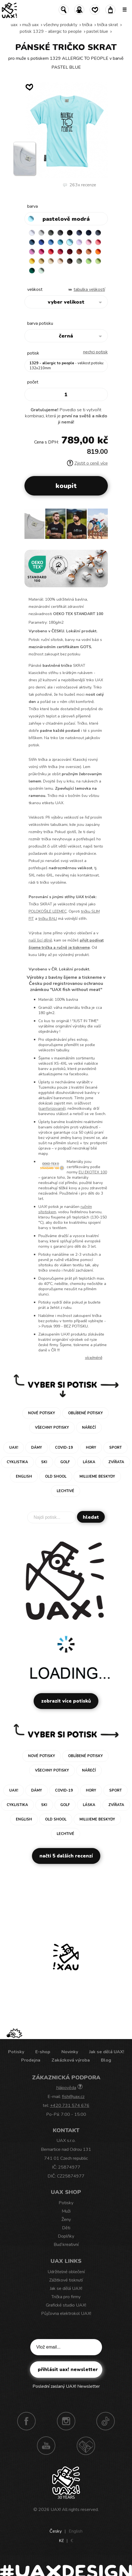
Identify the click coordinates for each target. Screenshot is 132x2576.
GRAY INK (98, 233)
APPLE (89, 261)
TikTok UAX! (105, 2421)
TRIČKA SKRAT (107, 25)
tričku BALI (47, 918)
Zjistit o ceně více (87, 463)
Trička (87, 25)
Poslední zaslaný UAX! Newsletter (66, 2386)
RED (51, 252)
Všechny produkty (60, 25)
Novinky (69, 2052)
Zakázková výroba (70, 2060)
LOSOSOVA (98, 242)
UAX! (56, 2509)
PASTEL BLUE (97, 31)
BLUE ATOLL (60, 242)
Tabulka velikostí (89, 289)
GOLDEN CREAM (32, 261)
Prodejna (30, 2060)
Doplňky (66, 2236)
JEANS (79, 233)
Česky (55, 2531)
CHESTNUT (70, 261)
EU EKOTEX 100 (93, 1172)
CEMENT (41, 233)
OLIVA (79, 261)
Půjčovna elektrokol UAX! (66, 2313)
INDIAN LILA (41, 252)
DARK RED (70, 252)
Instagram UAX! (66, 2421)
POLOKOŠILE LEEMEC (48, 911)
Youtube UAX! (46, 2445)
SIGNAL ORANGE (98, 252)
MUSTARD (41, 261)
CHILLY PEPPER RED (60, 252)
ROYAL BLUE (41, 242)
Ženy (66, 2219)
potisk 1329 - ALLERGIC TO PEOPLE (51, 31)
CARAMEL (51, 261)
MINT (41, 270)
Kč (61, 2541)
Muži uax (30, 25)
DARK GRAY (51, 233)
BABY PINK (89, 242)
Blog (106, 2060)
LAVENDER (79, 242)
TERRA (79, 252)
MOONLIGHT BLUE (32, 242)
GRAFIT (60, 233)
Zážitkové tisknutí (66, 2280)
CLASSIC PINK (32, 252)
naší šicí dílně (40, 940)
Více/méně (93, 1357)
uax (14, 25)
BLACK (70, 233)
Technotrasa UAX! (85, 2445)
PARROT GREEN (98, 261)
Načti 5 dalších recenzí (66, 1856)
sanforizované (52, 1108)
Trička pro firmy (66, 2297)
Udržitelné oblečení (66, 2272)
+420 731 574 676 (69, 2105)
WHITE (32, 233)
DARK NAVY (89, 233)
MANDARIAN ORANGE (89, 252)
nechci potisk (95, 352)
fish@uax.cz (73, 2097)
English (76, 2531)
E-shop (42, 2052)
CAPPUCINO (60, 261)
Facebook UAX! (26, 2421)
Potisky (16, 2052)
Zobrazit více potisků (66, 1701)
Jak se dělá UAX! (106, 2052)
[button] (101, 526)
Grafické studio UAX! (66, 2305)
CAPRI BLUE (51, 242)
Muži (66, 2211)
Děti (66, 2228)
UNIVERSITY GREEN (32, 270)
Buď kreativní (66, 2244)
